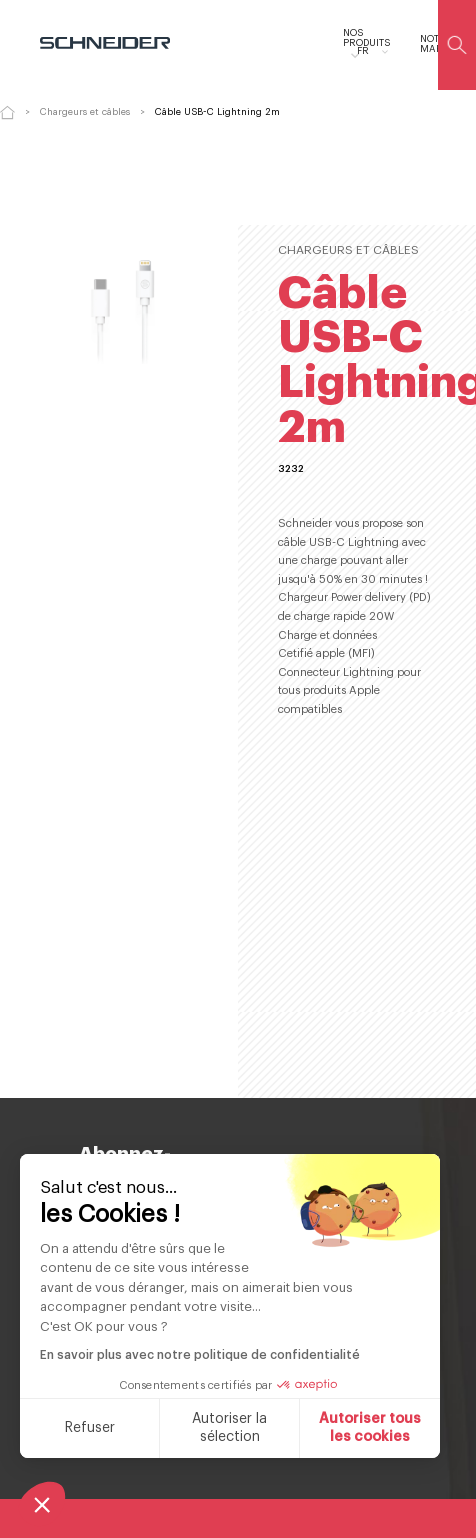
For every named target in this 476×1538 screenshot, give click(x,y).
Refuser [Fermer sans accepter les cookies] (90, 1428)
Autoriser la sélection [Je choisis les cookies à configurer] (229, 1428)
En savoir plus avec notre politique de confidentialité (200, 1355)
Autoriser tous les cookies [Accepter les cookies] (370, 1428)
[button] (42, 1504)
